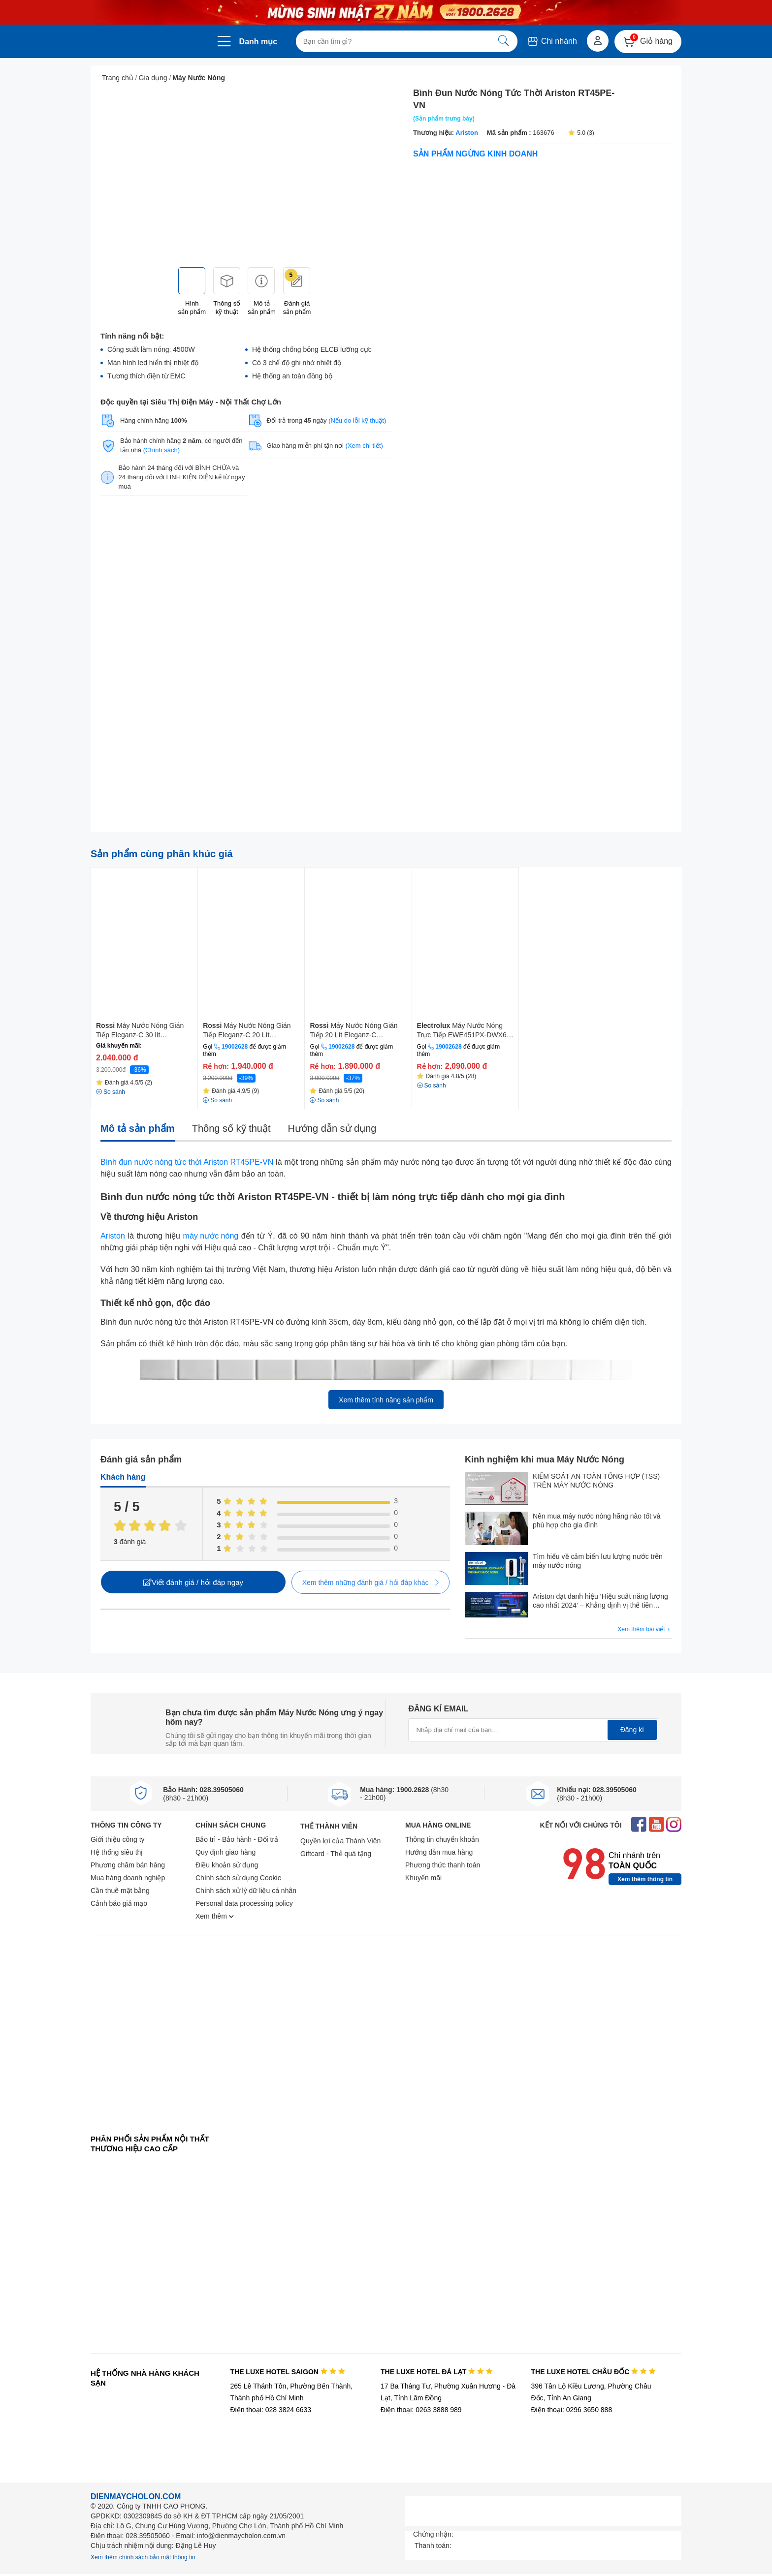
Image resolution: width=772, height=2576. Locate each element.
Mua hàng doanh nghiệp (128, 1878)
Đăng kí (632, 1730)
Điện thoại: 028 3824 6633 (270, 2410)
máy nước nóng (211, 1236)
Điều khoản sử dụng (226, 1865)
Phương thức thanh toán (442, 1865)
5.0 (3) (581, 132)
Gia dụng (153, 78)
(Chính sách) (161, 450)
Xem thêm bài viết (644, 1629)
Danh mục (258, 41)
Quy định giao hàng (225, 1852)
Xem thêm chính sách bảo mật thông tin (143, 2557)
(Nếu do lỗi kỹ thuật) (357, 420)
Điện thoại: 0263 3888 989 (421, 2410)
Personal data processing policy (244, 1903)
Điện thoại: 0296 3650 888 (571, 2410)
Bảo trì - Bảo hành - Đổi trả (236, 1839)
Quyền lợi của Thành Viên (340, 1841)
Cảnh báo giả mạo (119, 1903)
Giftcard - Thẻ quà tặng (335, 1854)
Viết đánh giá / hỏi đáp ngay (193, 1582)
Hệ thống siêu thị (117, 1852)
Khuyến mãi (423, 1878)
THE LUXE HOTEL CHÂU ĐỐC (593, 2372)
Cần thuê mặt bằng (120, 1890)
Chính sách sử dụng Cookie (238, 1878)
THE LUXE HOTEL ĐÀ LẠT (437, 2372)
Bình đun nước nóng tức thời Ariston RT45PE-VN (186, 1162)
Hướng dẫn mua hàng (439, 1852)
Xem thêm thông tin (645, 1879)
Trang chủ (117, 78)
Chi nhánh (552, 41)
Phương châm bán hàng (128, 1865)
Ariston (466, 132)
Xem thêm (214, 1916)
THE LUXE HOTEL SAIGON (287, 2372)
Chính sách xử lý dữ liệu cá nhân (245, 1890)
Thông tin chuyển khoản (442, 1839)
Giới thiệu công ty (118, 1839)
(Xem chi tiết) (364, 445)
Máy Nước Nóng (198, 78)
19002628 (235, 1046)
